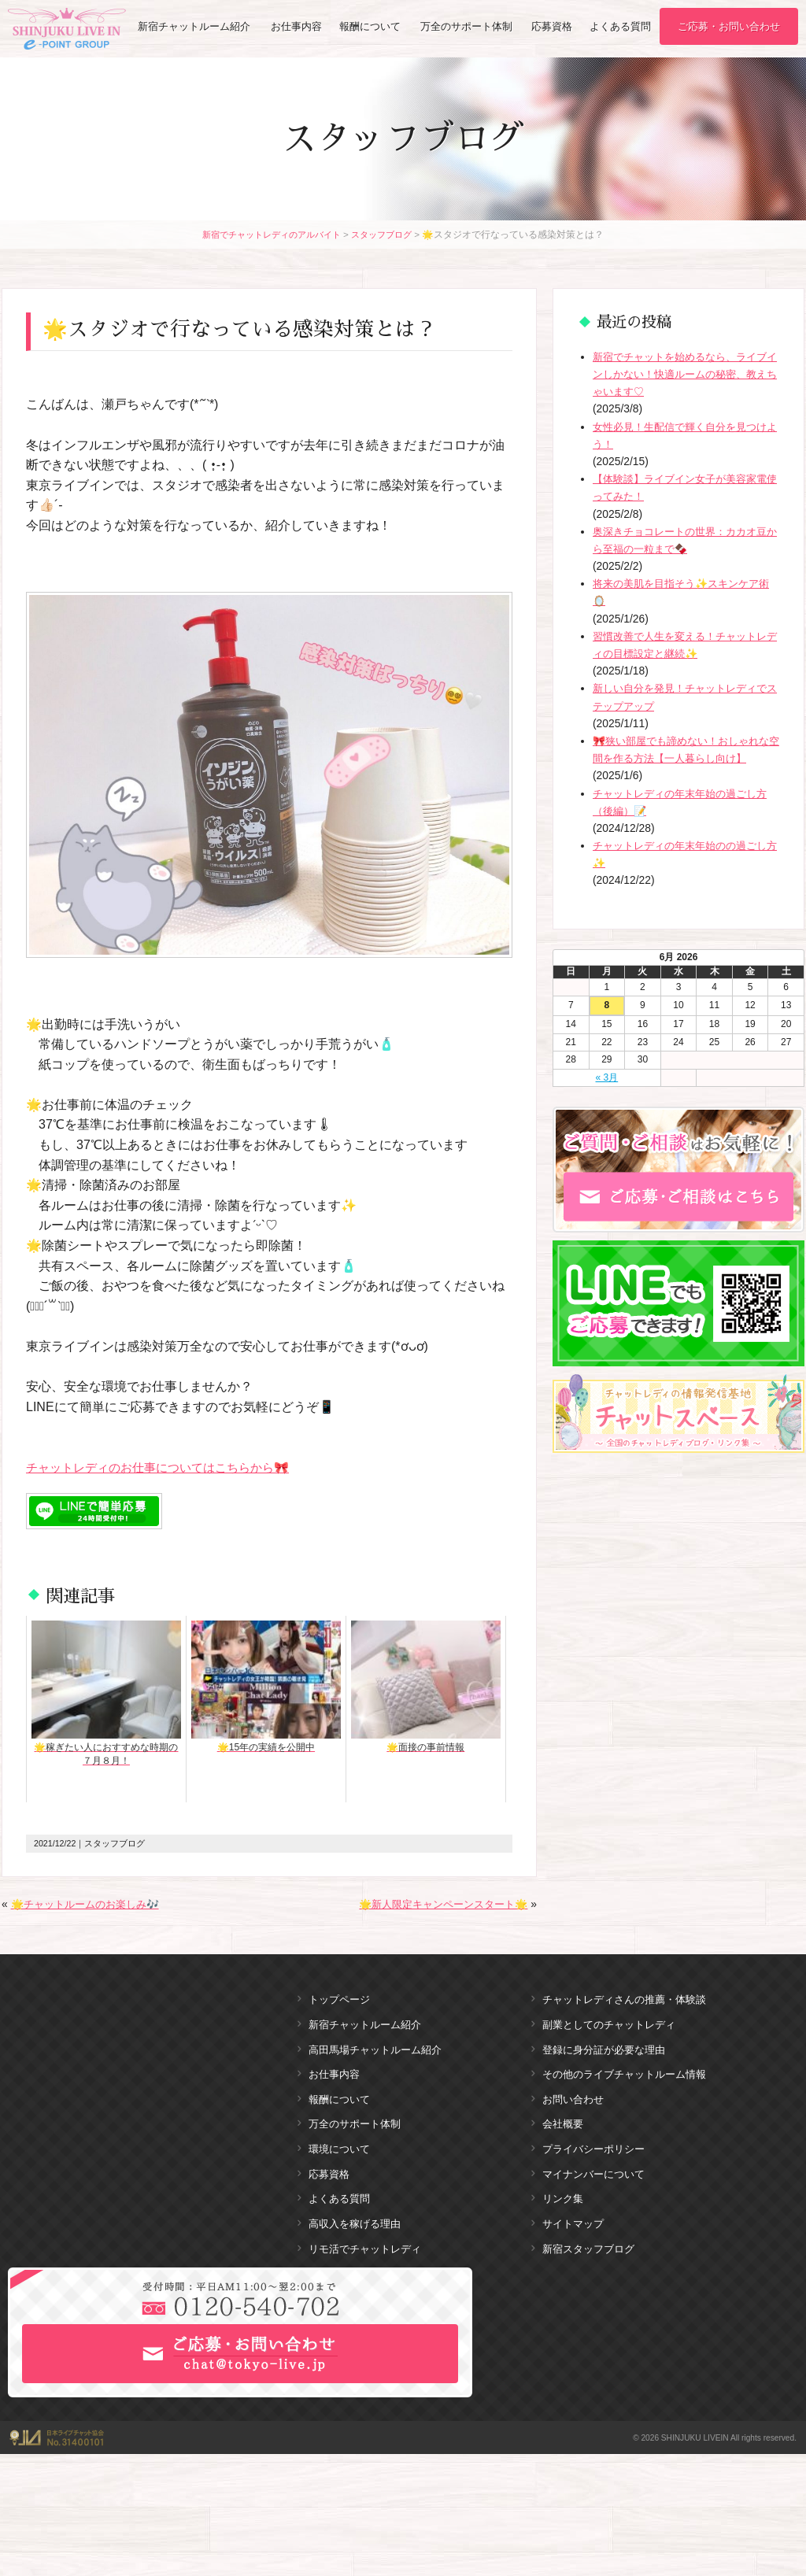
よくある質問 (620, 26)
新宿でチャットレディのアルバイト (268, 234)
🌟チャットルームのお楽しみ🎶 (90, 1904)
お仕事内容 (296, 26)
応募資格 (553, 26)
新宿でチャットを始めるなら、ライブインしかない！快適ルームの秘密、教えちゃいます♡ (686, 373)
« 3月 (607, 1077)
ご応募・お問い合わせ (729, 26)
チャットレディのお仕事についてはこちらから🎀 (166, 1466)
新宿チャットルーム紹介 (194, 26)
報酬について (371, 26)
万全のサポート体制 (466, 26)
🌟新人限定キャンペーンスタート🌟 (436, 1904)
